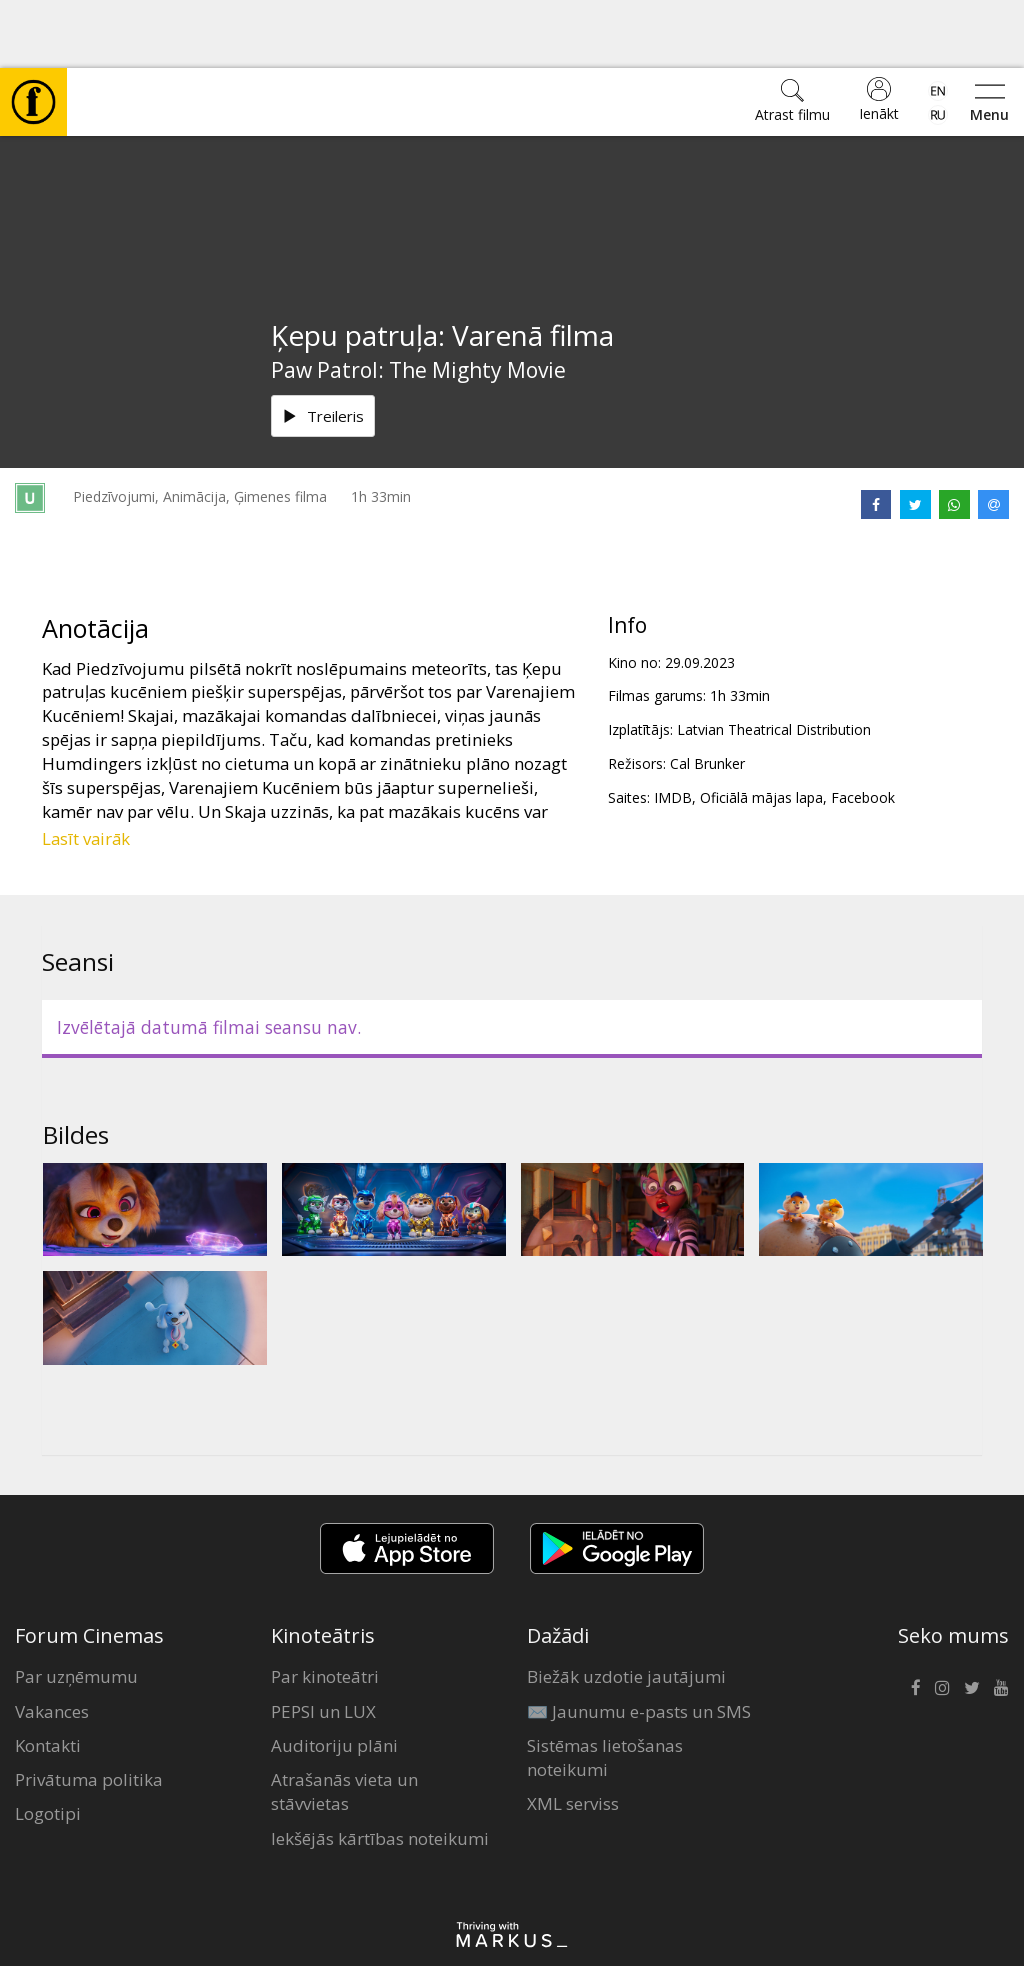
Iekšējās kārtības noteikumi (380, 1770)
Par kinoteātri (325, 1608)
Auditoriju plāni (334, 1677)
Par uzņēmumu (76, 1608)
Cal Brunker (707, 695)
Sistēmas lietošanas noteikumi (605, 1689)
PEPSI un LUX (323, 1643)
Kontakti (48, 1677)
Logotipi (48, 1745)
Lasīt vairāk (86, 770)
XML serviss (573, 1735)
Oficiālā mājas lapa (761, 729)
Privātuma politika (89, 1711)
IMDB (673, 729)
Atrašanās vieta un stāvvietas (344, 1723)
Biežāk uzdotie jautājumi (626, 1608)
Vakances (52, 1643)
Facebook (863, 729)
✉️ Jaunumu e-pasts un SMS (639, 1643)
